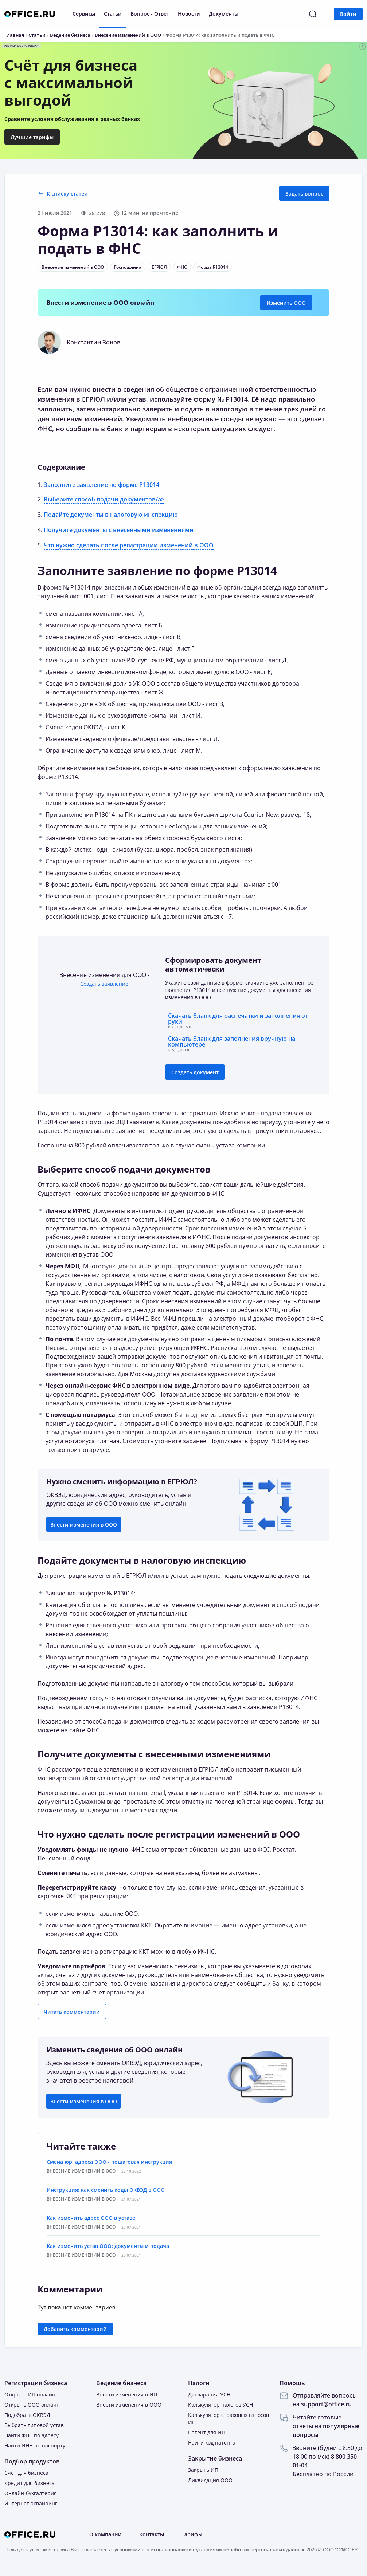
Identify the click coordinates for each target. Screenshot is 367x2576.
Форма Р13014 (212, 267)
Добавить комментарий (75, 2328)
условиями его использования (151, 2549)
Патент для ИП (206, 2432)
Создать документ (195, 1072)
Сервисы (84, 13)
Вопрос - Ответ (149, 13)
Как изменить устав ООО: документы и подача (108, 2245)
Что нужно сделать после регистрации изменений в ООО (129, 545)
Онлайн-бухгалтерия (30, 2493)
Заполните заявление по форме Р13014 (101, 485)
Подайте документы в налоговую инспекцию (111, 515)
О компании (105, 2534)
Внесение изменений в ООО (73, 267)
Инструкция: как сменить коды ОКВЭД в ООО (106, 2189)
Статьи (113, 13)
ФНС (182, 267)
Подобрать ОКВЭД (27, 2414)
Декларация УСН (209, 2394)
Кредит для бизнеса (29, 2483)
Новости (189, 13)
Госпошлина (127, 267)
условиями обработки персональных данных (250, 2549)
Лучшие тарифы (32, 137)
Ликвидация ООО (210, 2480)
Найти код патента (211, 2442)
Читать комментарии (72, 2011)
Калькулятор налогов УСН (220, 2404)
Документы (223, 13)
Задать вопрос (304, 193)
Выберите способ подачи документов (124, 1169)
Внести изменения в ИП (126, 2394)
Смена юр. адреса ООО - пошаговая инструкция (109, 2161)
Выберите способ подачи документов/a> (104, 499)
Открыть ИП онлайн (29, 2394)
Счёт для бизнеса (26, 2472)
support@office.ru (326, 2404)
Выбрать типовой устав (34, 2425)
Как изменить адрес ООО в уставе (91, 2217)
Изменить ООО (286, 302)
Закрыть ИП (203, 2469)
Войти (348, 14)
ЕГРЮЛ (159, 267)
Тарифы (191, 2534)
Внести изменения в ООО (83, 1524)
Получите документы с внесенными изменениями (119, 530)
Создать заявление (104, 983)
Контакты (151, 2534)
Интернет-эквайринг (30, 2503)
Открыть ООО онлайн (32, 2404)
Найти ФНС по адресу (31, 2435)
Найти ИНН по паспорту (34, 2445)
